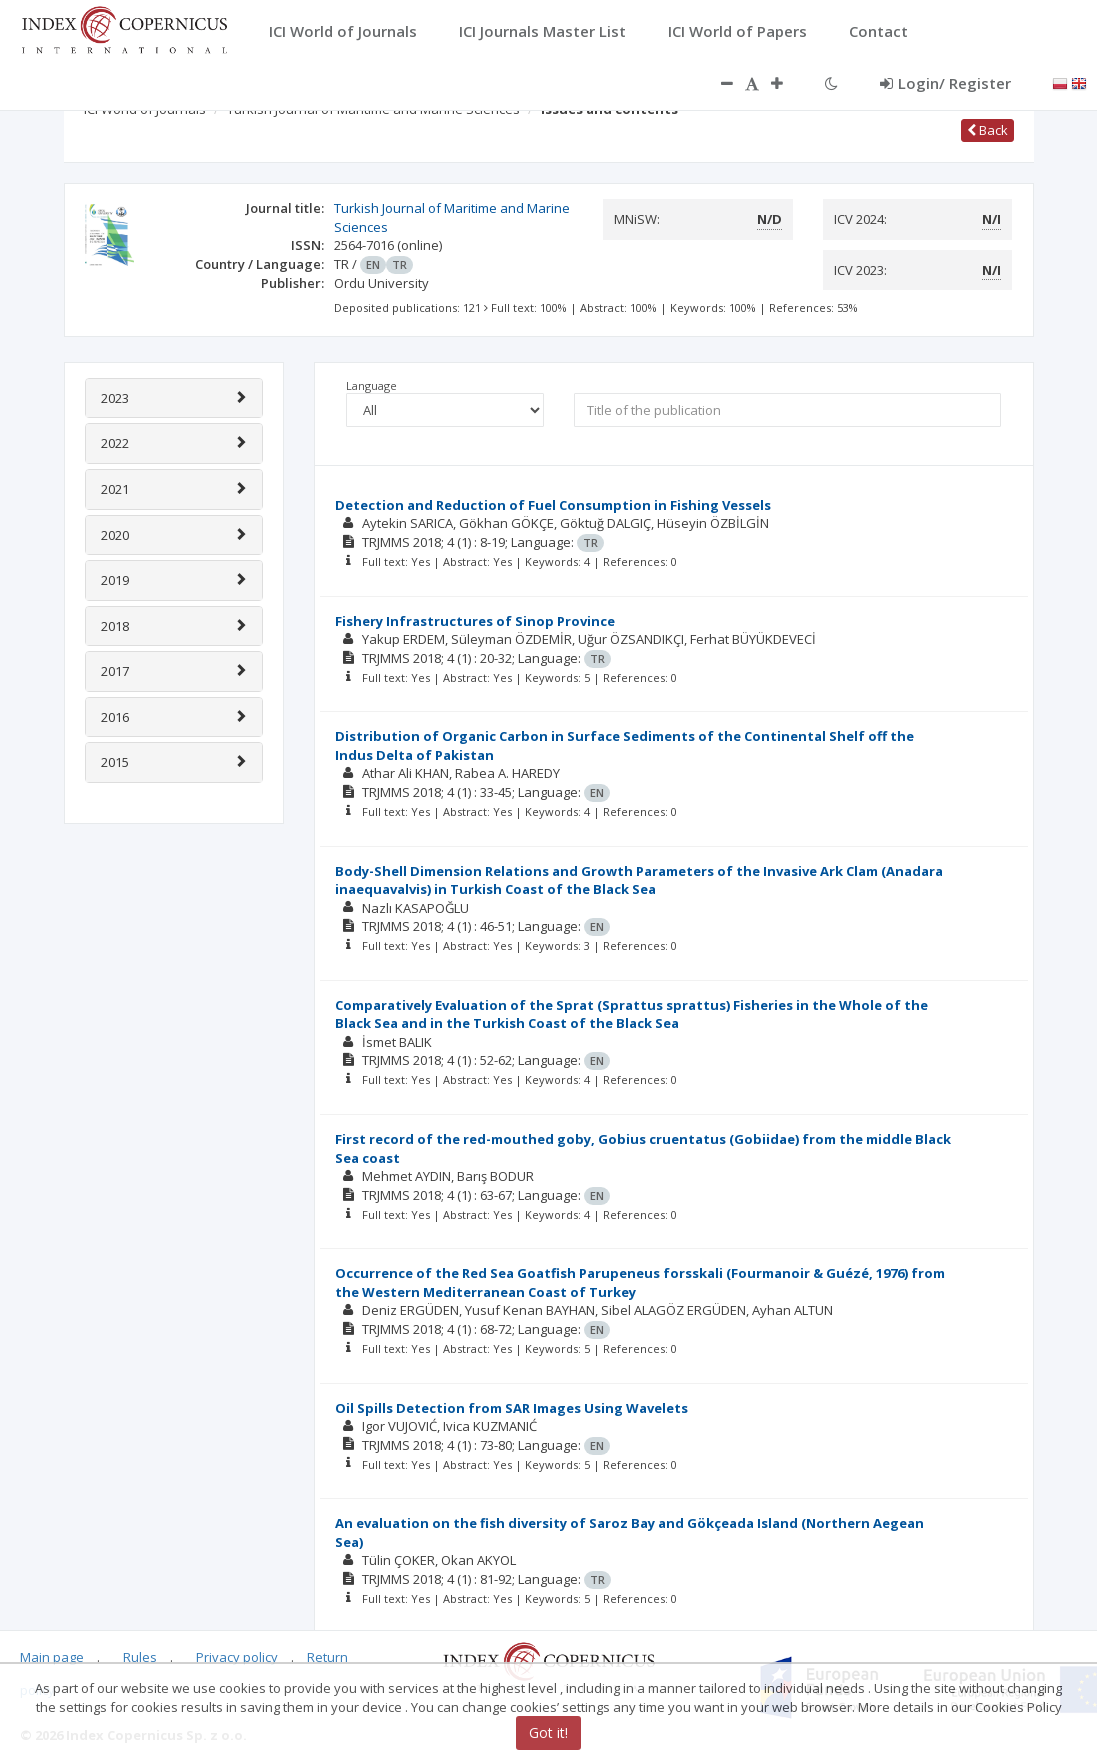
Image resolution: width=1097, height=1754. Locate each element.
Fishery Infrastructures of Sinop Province (475, 621)
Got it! (548, 1732)
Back (987, 130)
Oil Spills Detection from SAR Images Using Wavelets (511, 1408)
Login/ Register (945, 83)
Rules (140, 1657)
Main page (52, 1657)
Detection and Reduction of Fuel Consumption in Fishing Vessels (553, 505)
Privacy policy (237, 1657)
